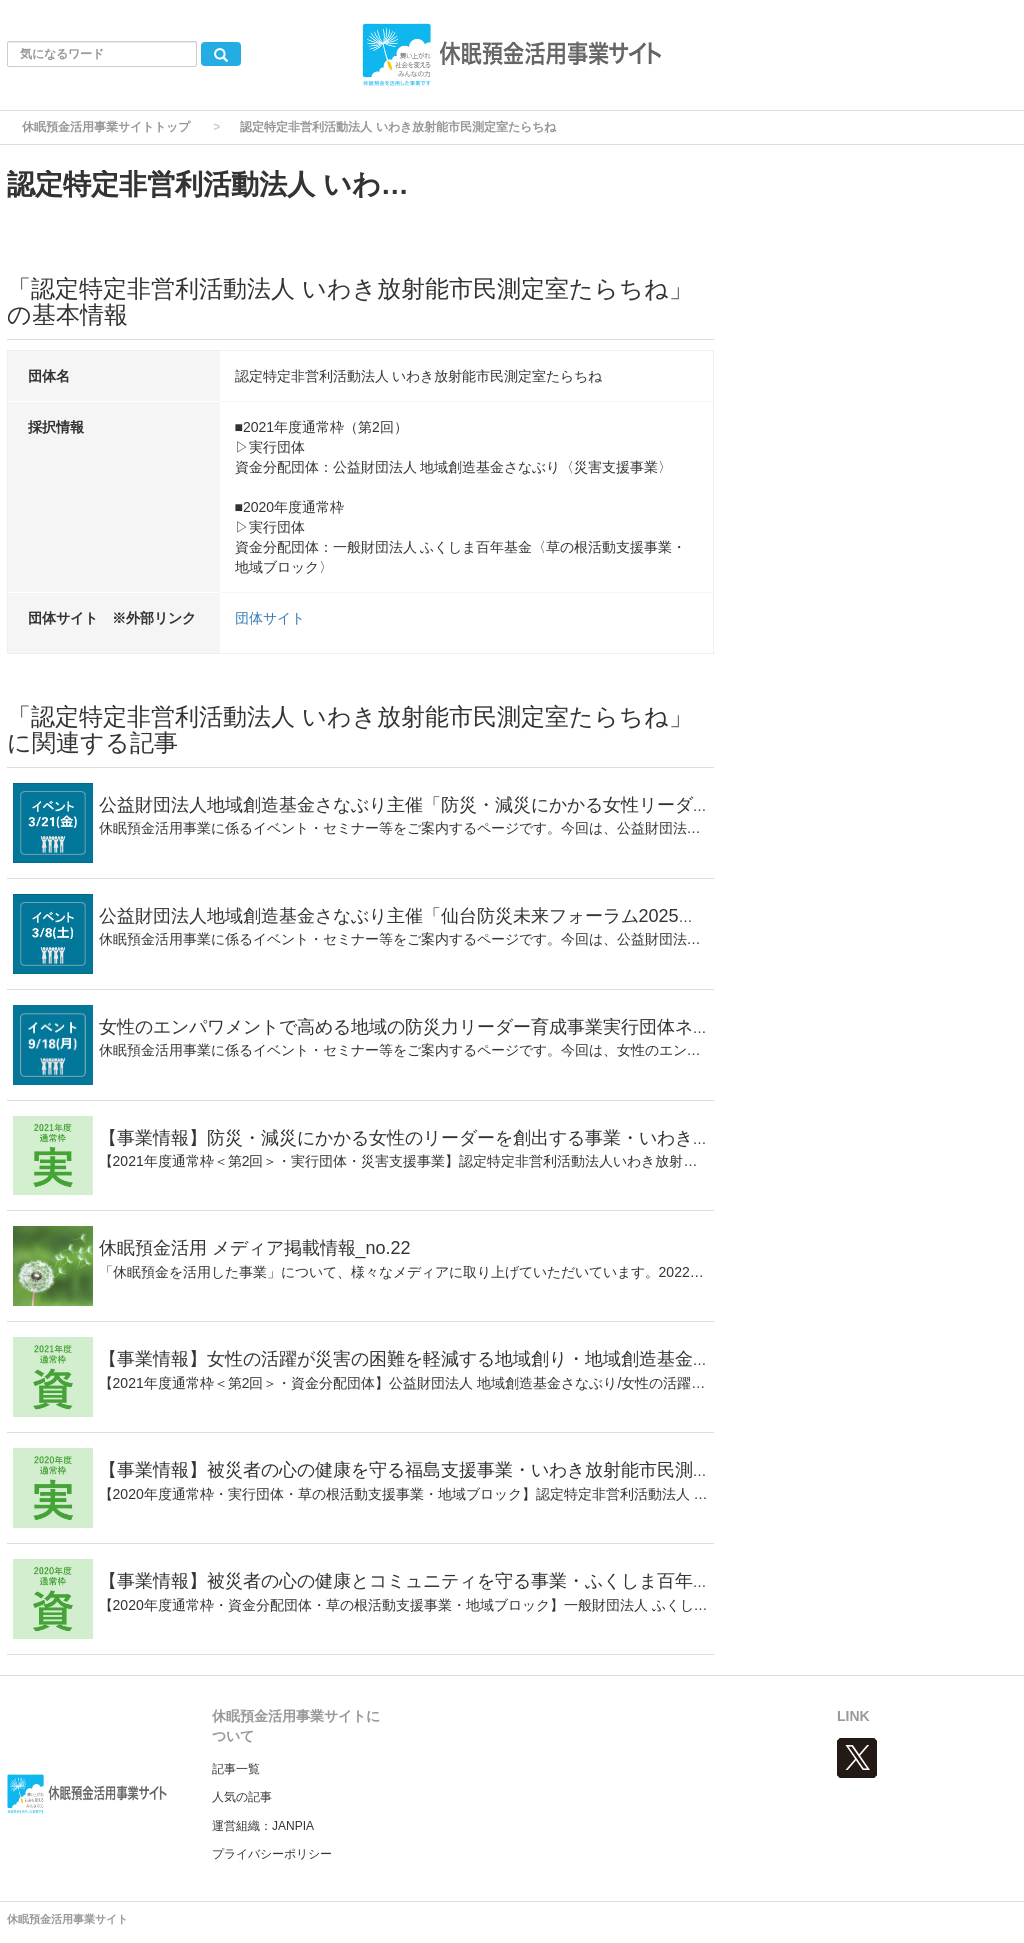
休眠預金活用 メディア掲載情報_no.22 (255, 1248)
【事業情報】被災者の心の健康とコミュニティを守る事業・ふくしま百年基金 (414, 1581)
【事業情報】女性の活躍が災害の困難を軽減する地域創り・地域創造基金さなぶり (432, 1359)
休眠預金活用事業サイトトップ (106, 127)
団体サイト (270, 618)
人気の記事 (242, 1797)
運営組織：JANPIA (263, 1826)
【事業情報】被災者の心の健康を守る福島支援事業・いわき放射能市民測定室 (414, 1470)
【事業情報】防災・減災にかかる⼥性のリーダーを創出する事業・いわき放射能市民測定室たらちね (504, 1138)
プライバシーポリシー (272, 1854)
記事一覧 (236, 1769)
